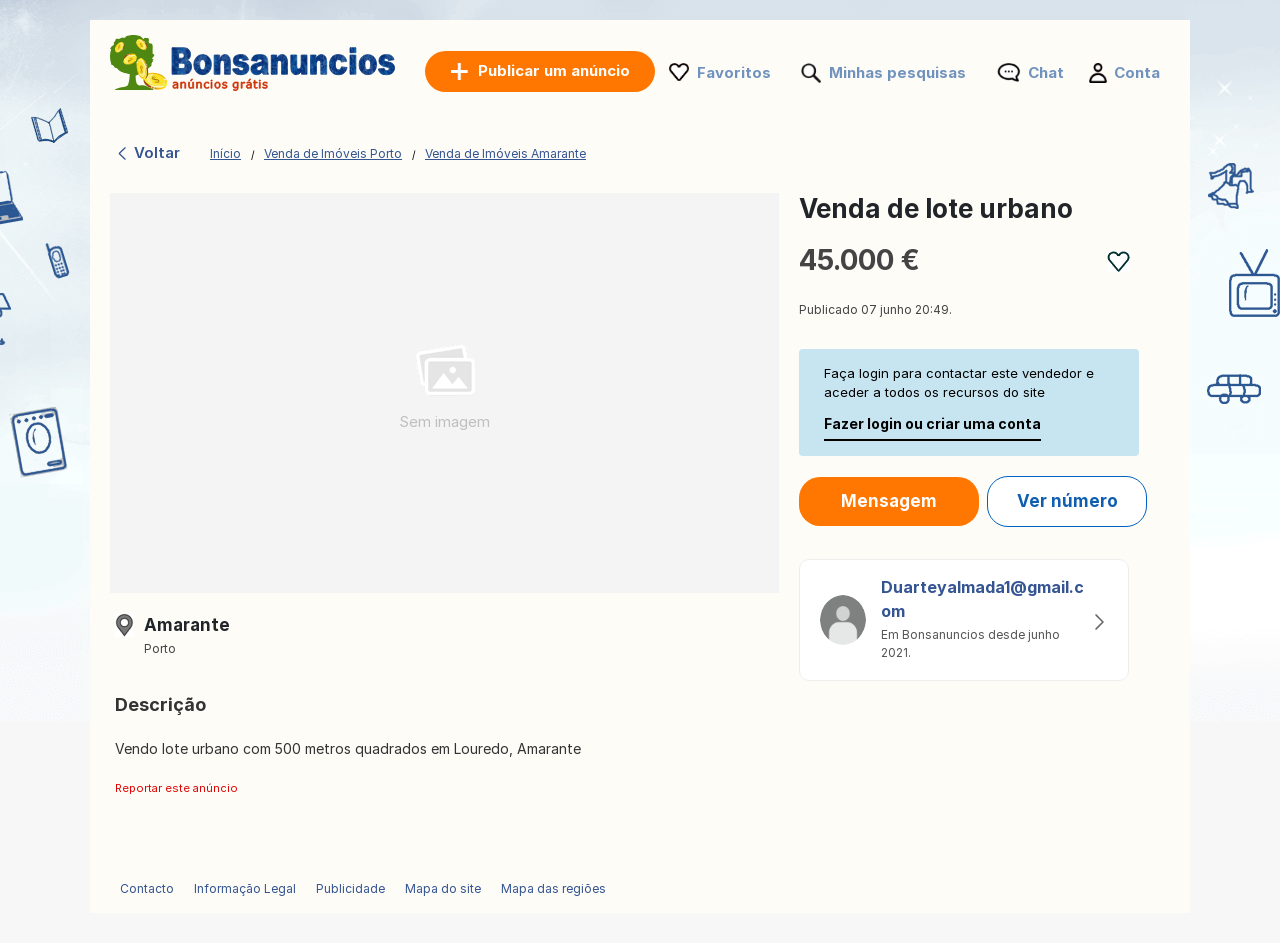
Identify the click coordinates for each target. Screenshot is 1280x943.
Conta (1137, 72)
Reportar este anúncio (176, 788)
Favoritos (734, 72)
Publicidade (350, 888)
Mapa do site (443, 888)
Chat (1046, 72)
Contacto (147, 888)
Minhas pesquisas (897, 72)
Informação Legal (245, 888)
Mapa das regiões (553, 888)
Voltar (147, 152)
